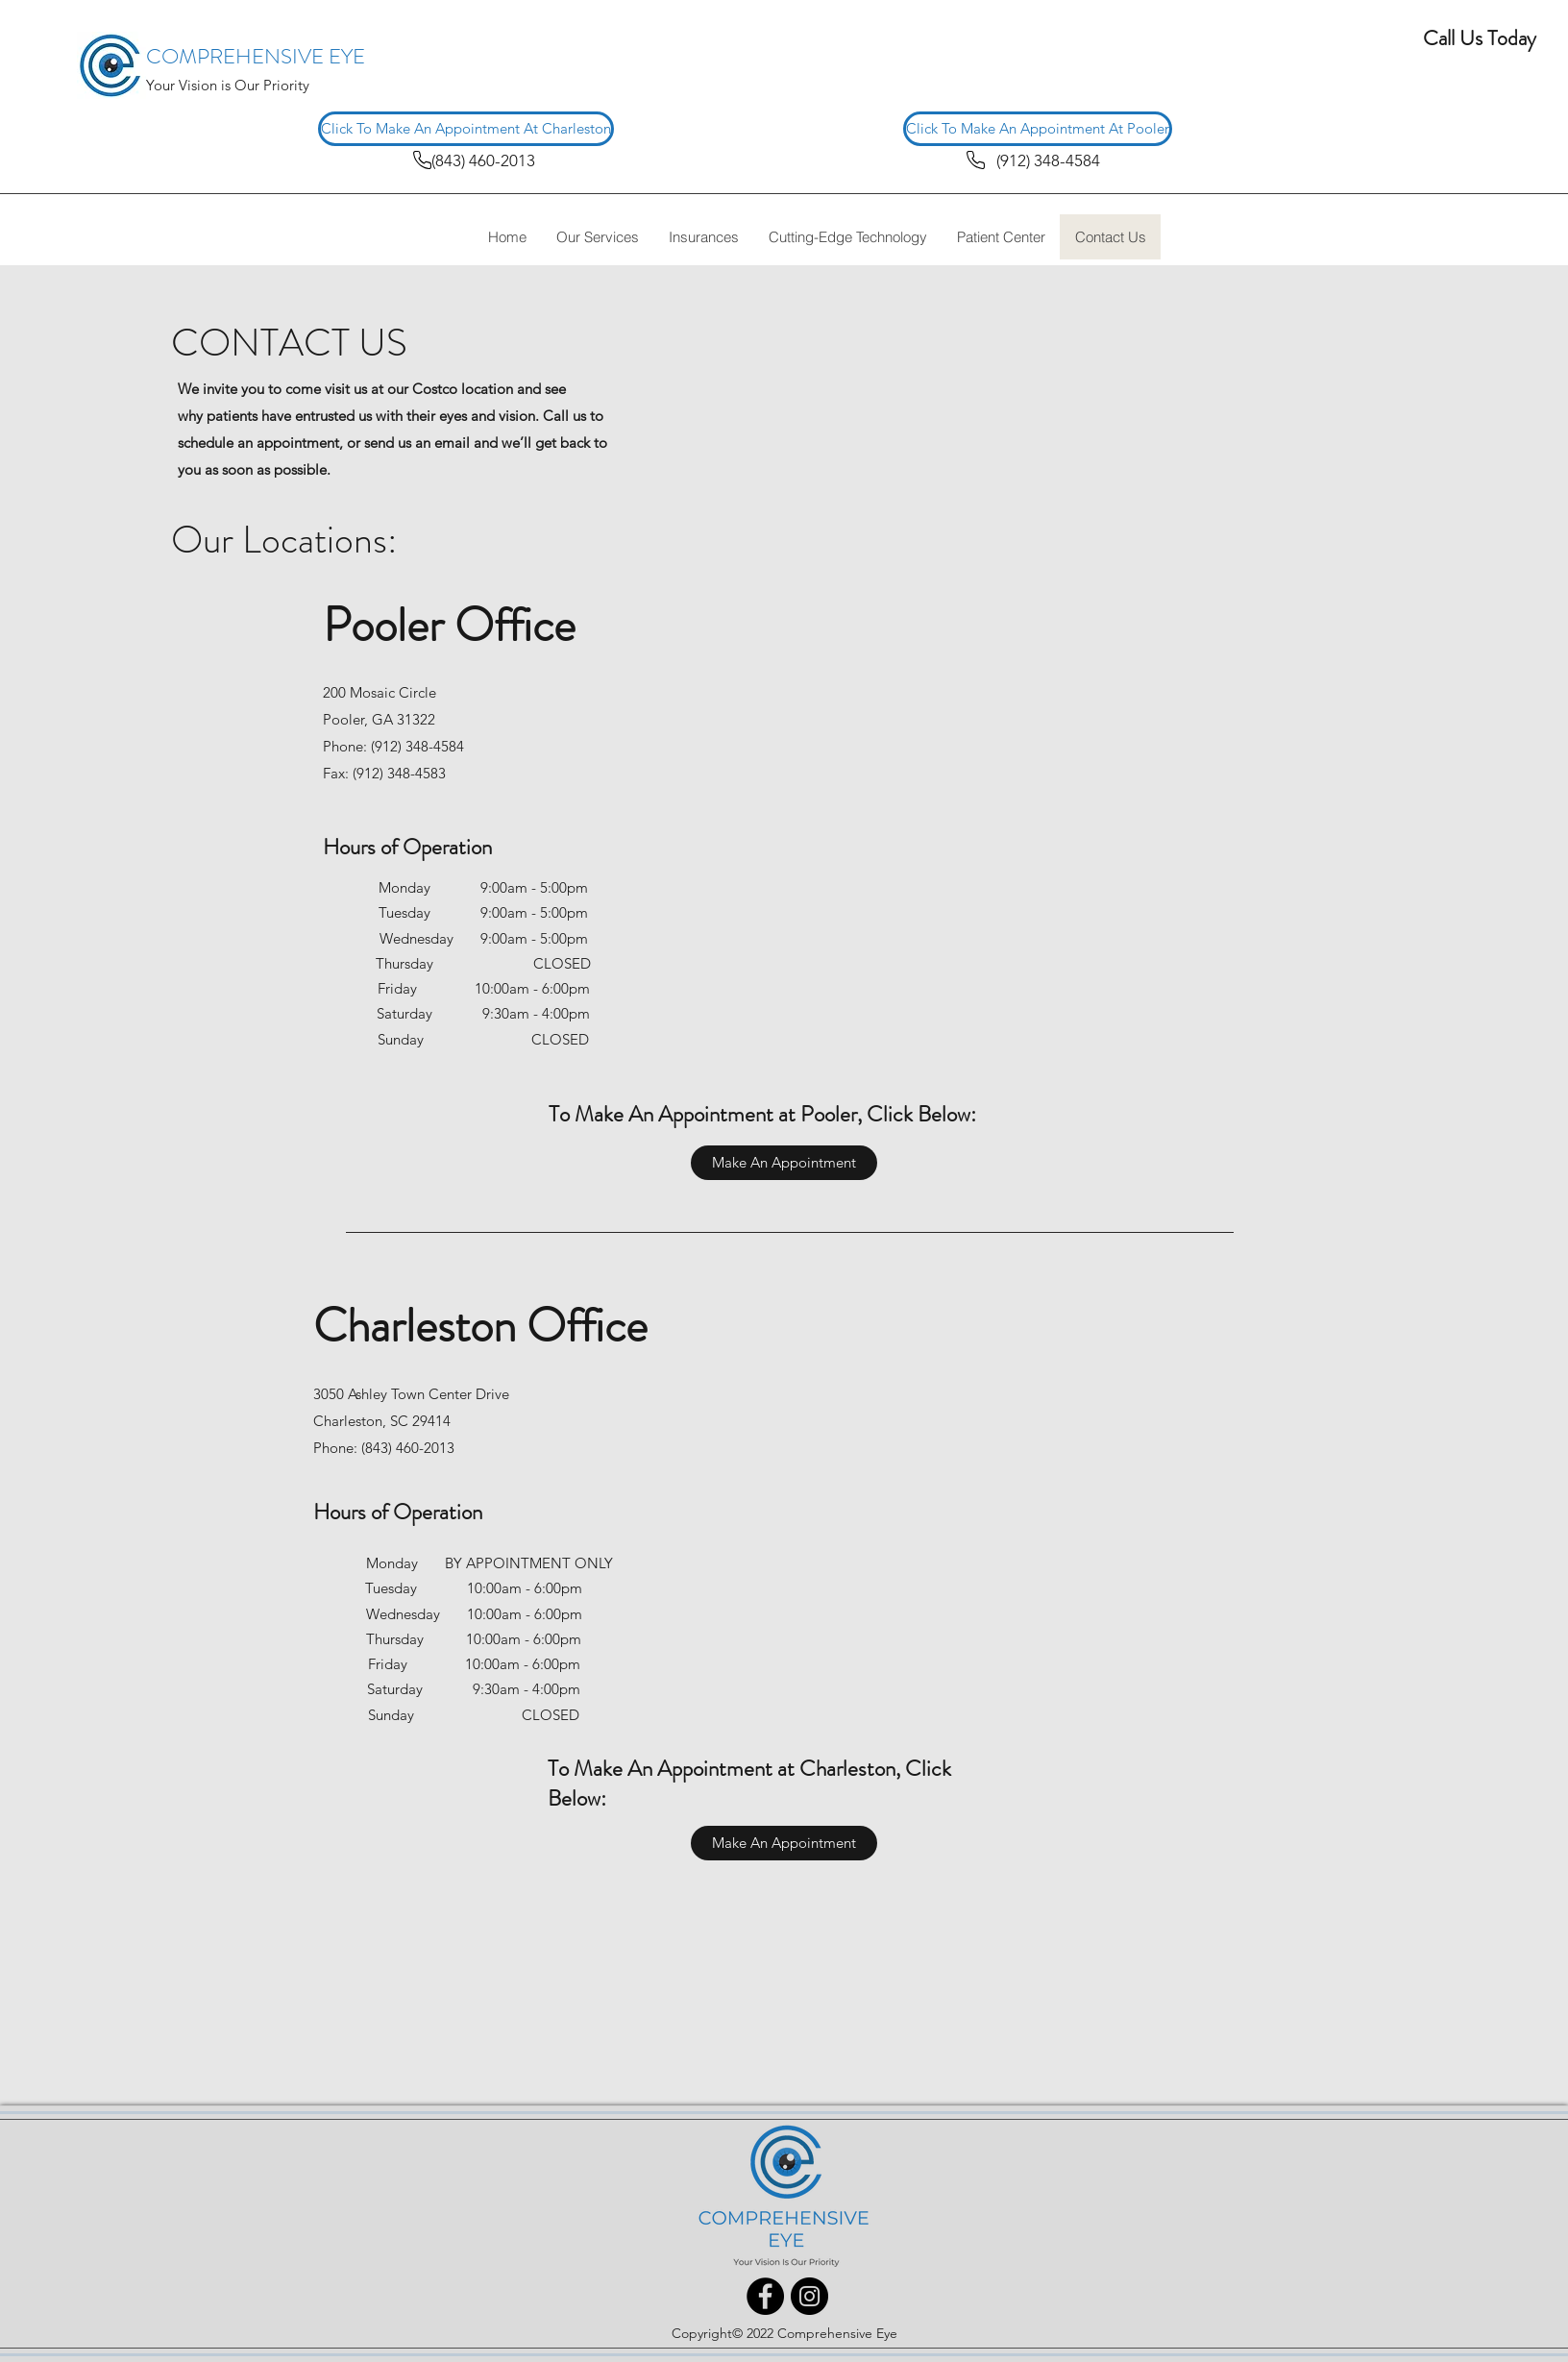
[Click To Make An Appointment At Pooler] (1037, 128)
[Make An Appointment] (784, 1162)
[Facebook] (765, 2296)
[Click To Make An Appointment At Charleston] (466, 128)
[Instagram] (809, 2296)
